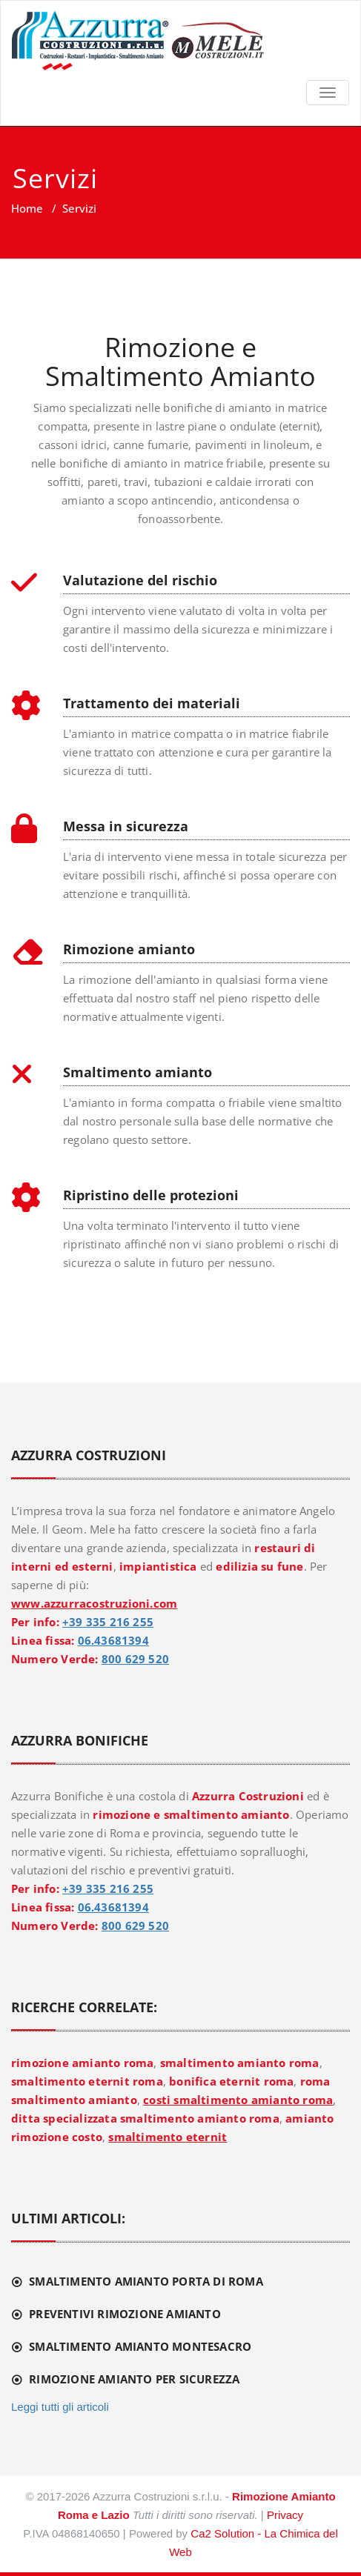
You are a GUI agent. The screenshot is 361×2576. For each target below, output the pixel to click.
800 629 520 (135, 1658)
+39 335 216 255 (107, 1621)
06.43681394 (113, 1640)
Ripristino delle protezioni (151, 1195)
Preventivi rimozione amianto (125, 2313)
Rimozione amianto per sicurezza (134, 2379)
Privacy (285, 2515)
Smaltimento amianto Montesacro (140, 2346)
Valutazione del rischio (140, 580)
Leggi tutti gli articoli (60, 2406)
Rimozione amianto (129, 949)
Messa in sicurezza (125, 826)
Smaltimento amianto (137, 1072)
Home (27, 208)
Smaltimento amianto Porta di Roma (146, 2281)
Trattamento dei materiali (151, 703)
